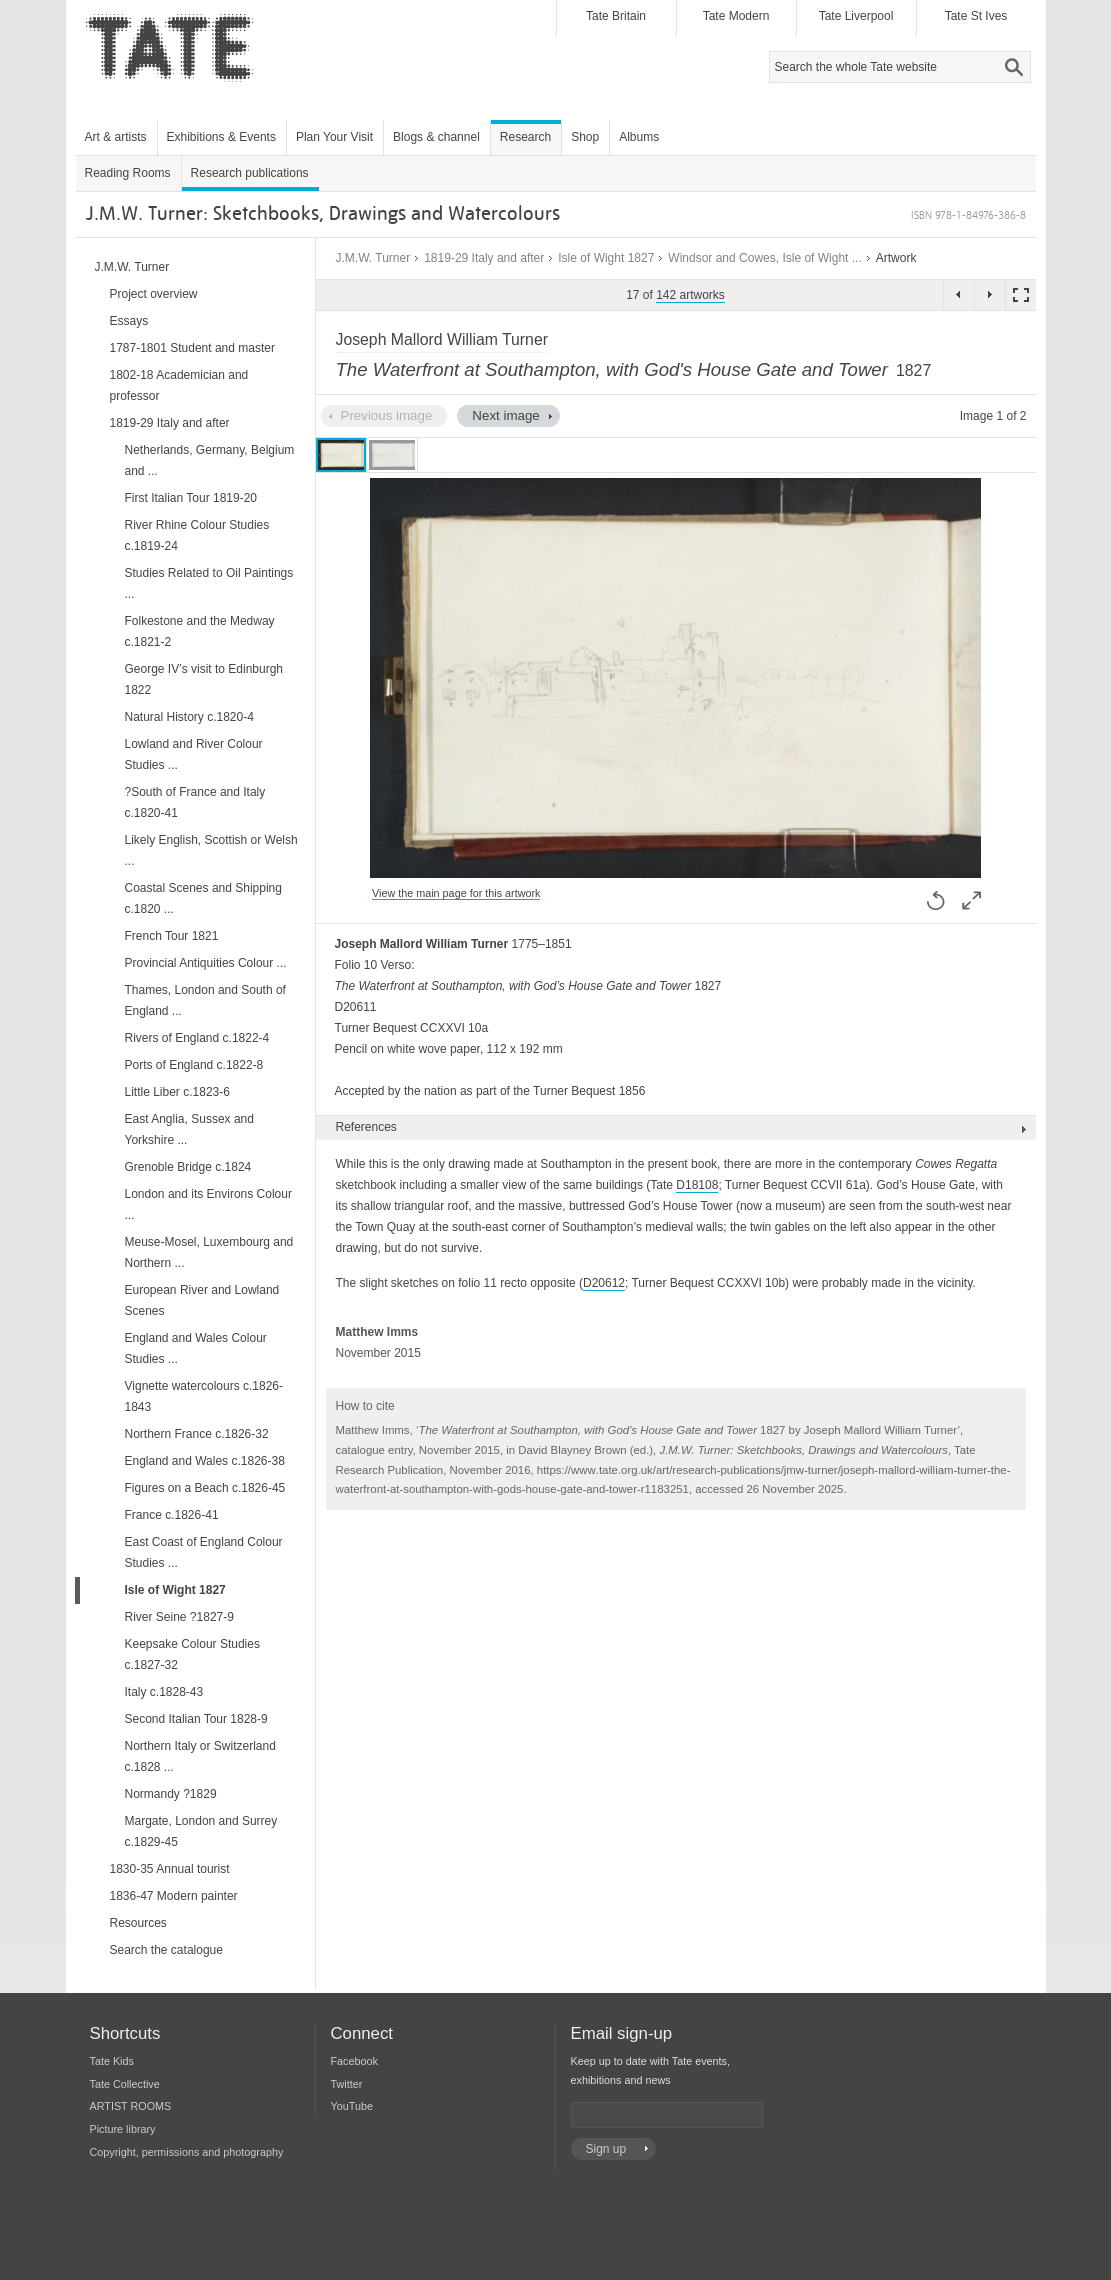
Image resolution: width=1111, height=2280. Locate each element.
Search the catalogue (166, 1950)
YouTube (352, 2106)
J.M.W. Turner (373, 258)
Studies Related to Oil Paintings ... (209, 583)
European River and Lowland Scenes (202, 1300)
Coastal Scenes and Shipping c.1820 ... (203, 898)
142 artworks (690, 295)
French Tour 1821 (172, 936)
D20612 (604, 1283)
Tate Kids (112, 2061)
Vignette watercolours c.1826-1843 (204, 1396)
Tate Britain (616, 16)
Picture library (123, 2129)
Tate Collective (125, 2084)
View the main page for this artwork (456, 893)
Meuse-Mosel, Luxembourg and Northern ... (209, 1252)
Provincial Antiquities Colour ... (206, 963)
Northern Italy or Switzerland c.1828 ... (200, 1756)
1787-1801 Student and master (192, 348)
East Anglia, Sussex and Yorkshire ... (189, 1129)
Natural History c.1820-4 (189, 717)
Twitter (347, 2084)
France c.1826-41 (172, 1515)
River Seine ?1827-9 (179, 1617)
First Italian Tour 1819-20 (191, 498)
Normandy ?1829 (171, 1794)
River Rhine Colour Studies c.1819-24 (197, 535)
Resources (138, 1923)
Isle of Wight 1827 (606, 258)
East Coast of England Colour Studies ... (204, 1552)
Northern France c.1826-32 (197, 1434)
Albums (639, 137)
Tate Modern (736, 16)
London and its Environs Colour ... (208, 1204)
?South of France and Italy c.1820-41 (195, 802)
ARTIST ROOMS (131, 2106)
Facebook (354, 2061)
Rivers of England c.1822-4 (197, 1038)
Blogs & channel (436, 137)
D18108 (697, 1185)
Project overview (154, 294)
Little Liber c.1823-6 (177, 1092)
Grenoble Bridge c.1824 (188, 1167)
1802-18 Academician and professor (179, 385)
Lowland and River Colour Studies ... (194, 754)
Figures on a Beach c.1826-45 (205, 1488)
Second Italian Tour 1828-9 (196, 1719)
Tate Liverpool (856, 16)
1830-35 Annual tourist (170, 1869)
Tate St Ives (976, 16)
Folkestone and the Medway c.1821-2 (200, 631)
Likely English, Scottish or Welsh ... (211, 850)
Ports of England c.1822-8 (194, 1065)
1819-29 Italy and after (484, 258)
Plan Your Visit (334, 137)
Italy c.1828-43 (164, 1692)
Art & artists (116, 137)
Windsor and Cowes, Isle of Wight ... (764, 258)
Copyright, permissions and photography (187, 2152)
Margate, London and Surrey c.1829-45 (201, 1831)
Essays (129, 321)
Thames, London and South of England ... (205, 1000)
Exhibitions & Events (221, 137)
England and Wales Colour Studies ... (196, 1348)
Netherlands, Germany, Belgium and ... (210, 460)
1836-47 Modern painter (174, 1896)
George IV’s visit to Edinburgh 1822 (204, 679)
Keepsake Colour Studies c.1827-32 (192, 1654)
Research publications (250, 173)
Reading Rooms (128, 173)
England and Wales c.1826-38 (205, 1461)
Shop (585, 137)
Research (525, 137)
